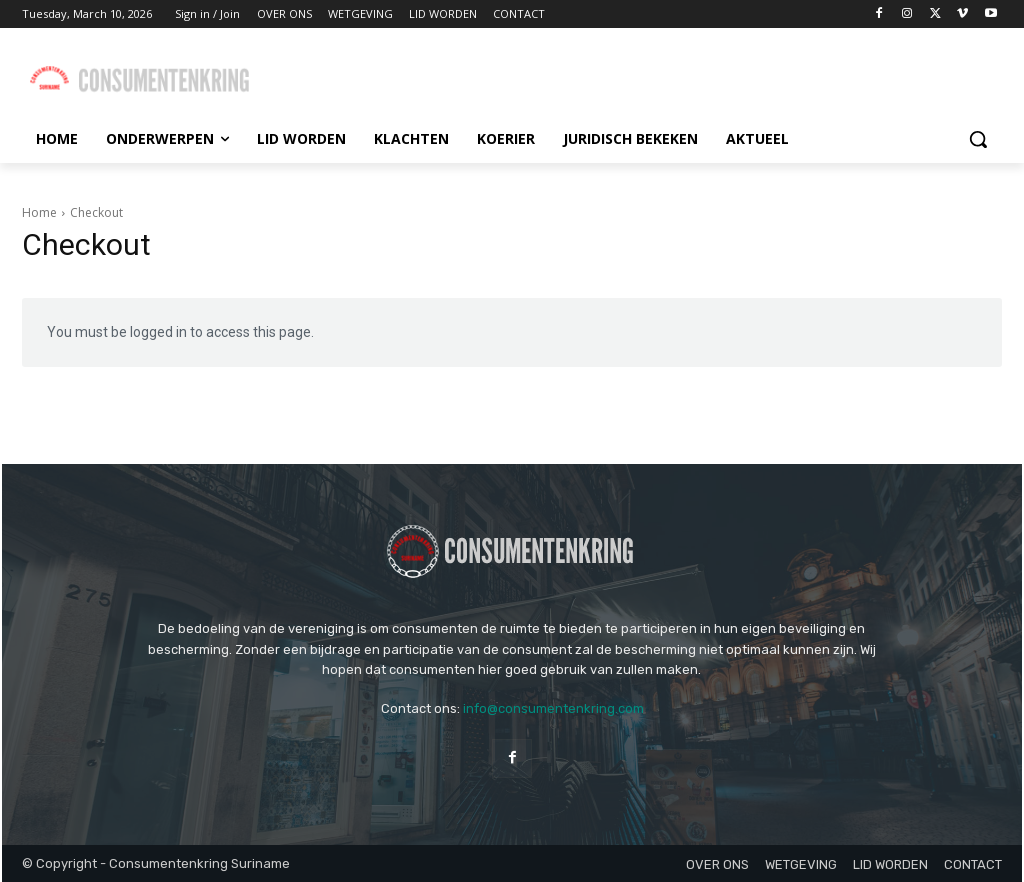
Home (39, 212)
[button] (978, 139)
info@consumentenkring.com (553, 708)
